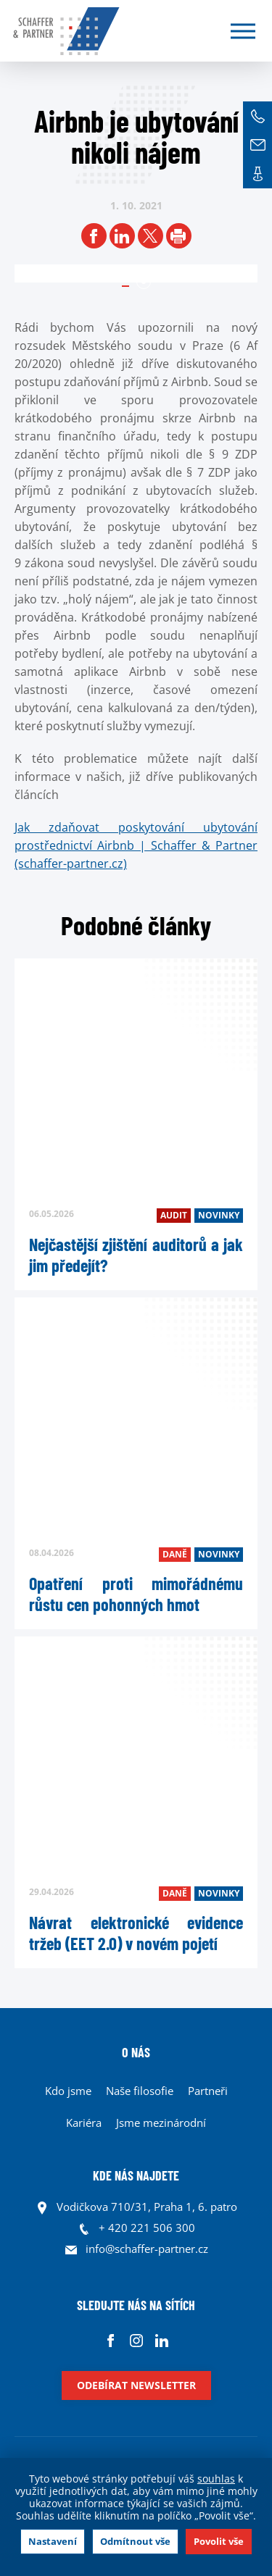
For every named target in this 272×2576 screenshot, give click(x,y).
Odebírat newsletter (136, 2385)
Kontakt (257, 173)
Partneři (208, 2090)
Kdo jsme (68, 2090)
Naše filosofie (139, 2090)
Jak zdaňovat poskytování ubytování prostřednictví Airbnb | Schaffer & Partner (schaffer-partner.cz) (136, 845)
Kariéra (84, 2122)
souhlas (216, 2478)
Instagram (136, 2340)
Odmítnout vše (135, 2541)
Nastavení (52, 2541)
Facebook (110, 2340)
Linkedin (161, 2340)
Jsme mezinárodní (161, 2122)
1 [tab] (143, 282)
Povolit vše (219, 2541)
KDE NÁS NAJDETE (136, 2175)
